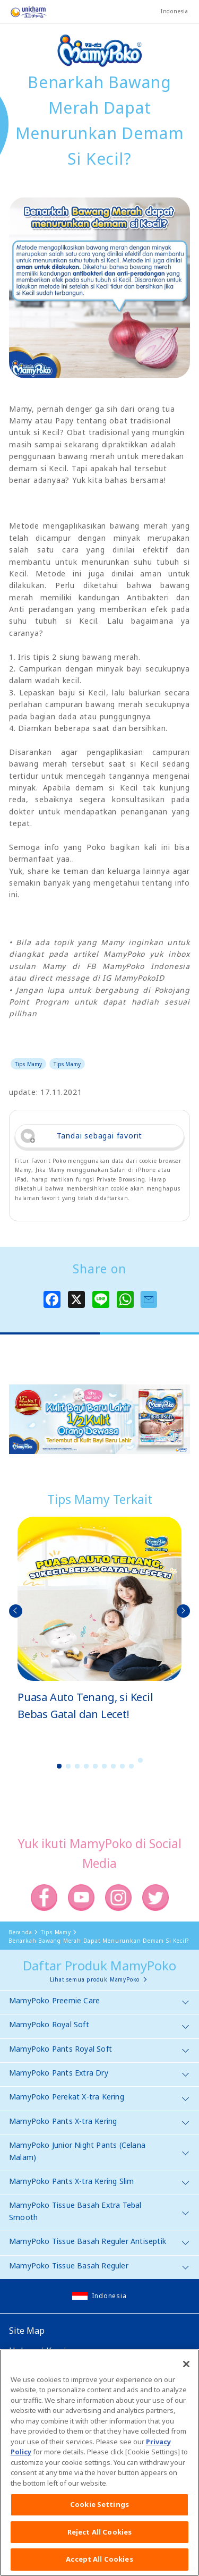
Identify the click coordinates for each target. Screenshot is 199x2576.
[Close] (186, 2372)
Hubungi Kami (37, 2351)
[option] (99, 1619)
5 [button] (95, 1766)
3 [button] (77, 1766)
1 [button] (58, 1766)
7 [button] (113, 1766)
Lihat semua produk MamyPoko (95, 1979)
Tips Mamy (28, 1064)
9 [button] (131, 1766)
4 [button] (86, 1766)
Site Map (27, 2330)
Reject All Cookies (99, 2540)
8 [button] (122, 1766)
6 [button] (104, 1766)
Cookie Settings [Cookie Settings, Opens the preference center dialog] (99, 2513)
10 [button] (140, 1760)
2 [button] (68, 1766)
